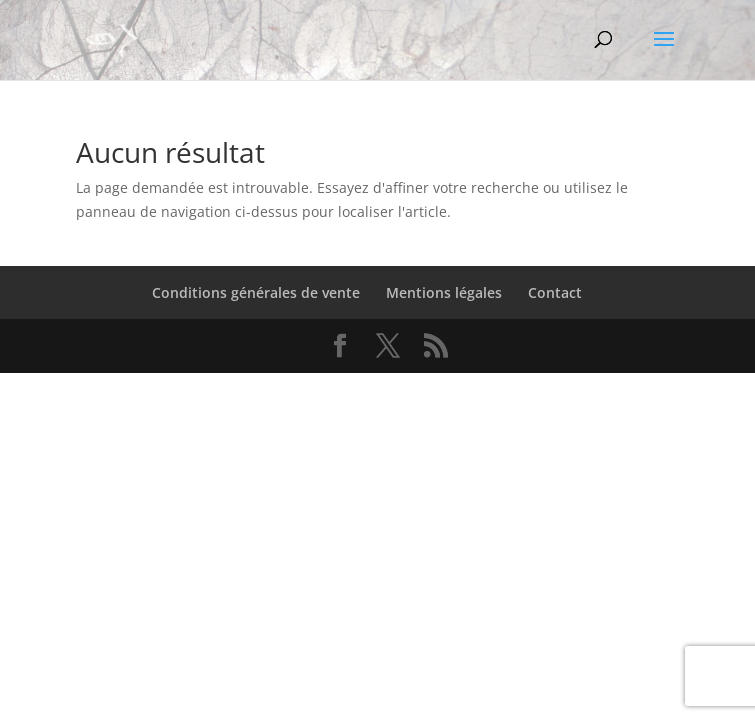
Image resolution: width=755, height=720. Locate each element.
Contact (555, 292)
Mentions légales (444, 292)
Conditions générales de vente (256, 292)
